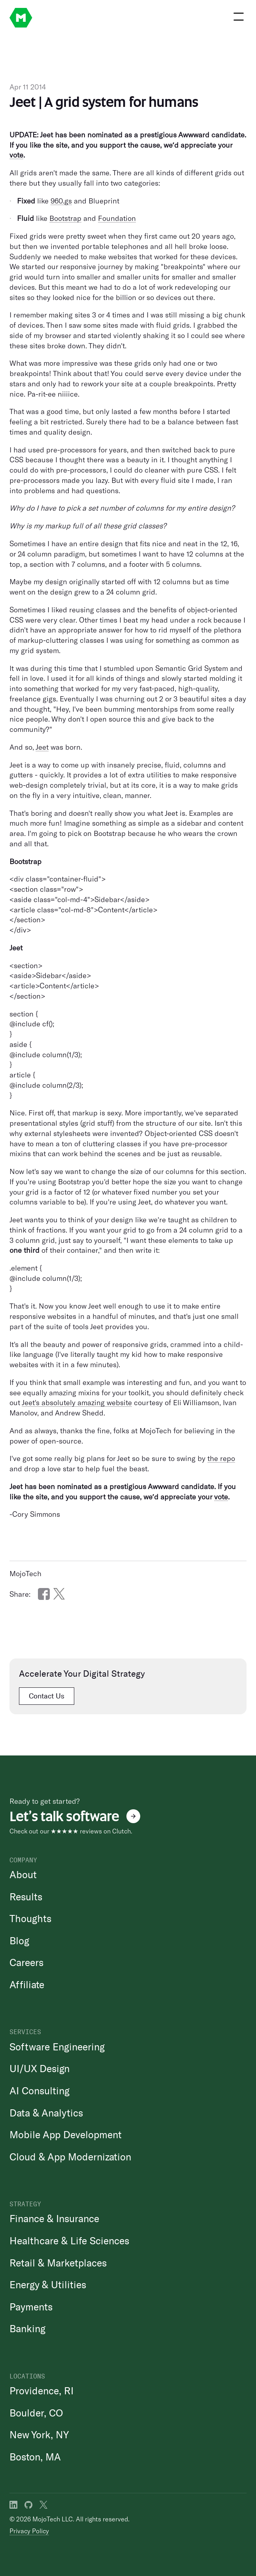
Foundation (117, 218)
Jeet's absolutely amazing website (77, 1402)
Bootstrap (65, 218)
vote (16, 154)
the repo (221, 1458)
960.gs (61, 200)
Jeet (42, 747)
